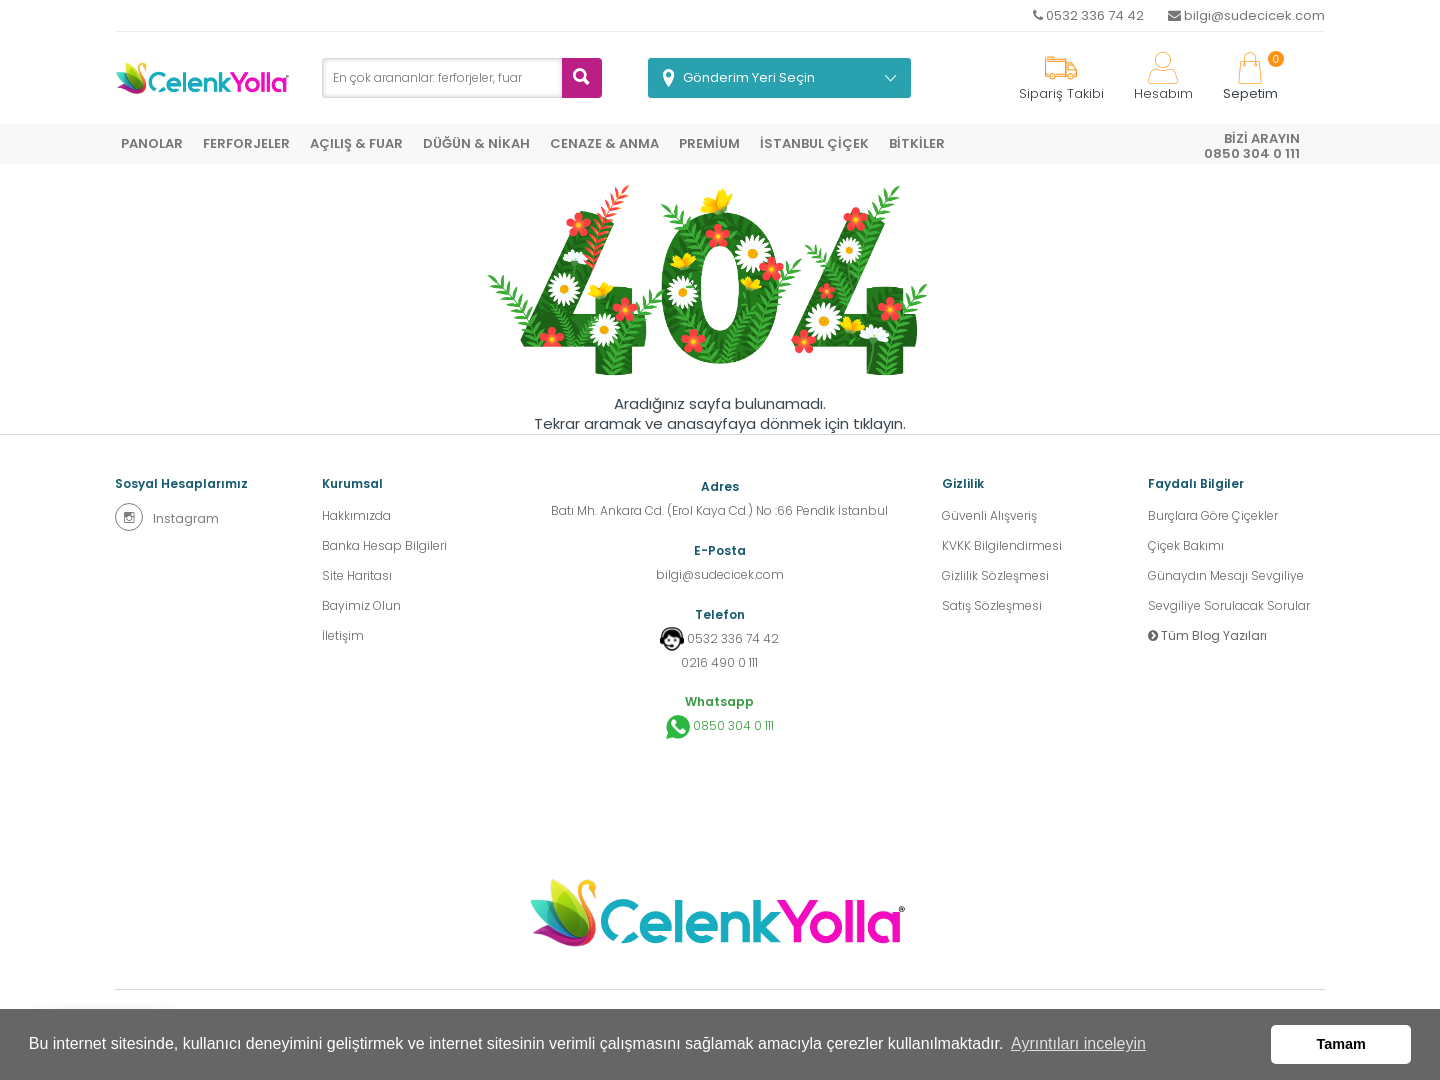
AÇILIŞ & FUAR (356, 143)
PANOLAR (152, 143)
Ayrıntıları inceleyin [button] (1078, 1043)
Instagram (167, 517)
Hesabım (1163, 77)
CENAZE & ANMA (604, 143)
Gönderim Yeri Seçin (749, 77)
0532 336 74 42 (1088, 15)
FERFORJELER (246, 143)
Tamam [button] (1341, 1044)
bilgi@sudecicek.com (1246, 15)
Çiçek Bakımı (1186, 545)
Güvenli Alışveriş (989, 515)
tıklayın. (879, 424)
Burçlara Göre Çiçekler (1213, 515)
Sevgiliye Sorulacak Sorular (1229, 605)
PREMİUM (709, 143)
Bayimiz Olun (361, 605)
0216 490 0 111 (719, 662)
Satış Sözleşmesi (992, 605)
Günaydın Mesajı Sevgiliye (1226, 575)
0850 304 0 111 (720, 727)
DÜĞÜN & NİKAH (476, 143)
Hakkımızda (356, 515)
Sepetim (1250, 77)
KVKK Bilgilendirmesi (1002, 545)
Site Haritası (357, 575)
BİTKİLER (917, 143)
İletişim (343, 635)
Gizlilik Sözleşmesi (995, 575)
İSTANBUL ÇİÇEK (814, 143)
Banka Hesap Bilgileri (384, 545)
